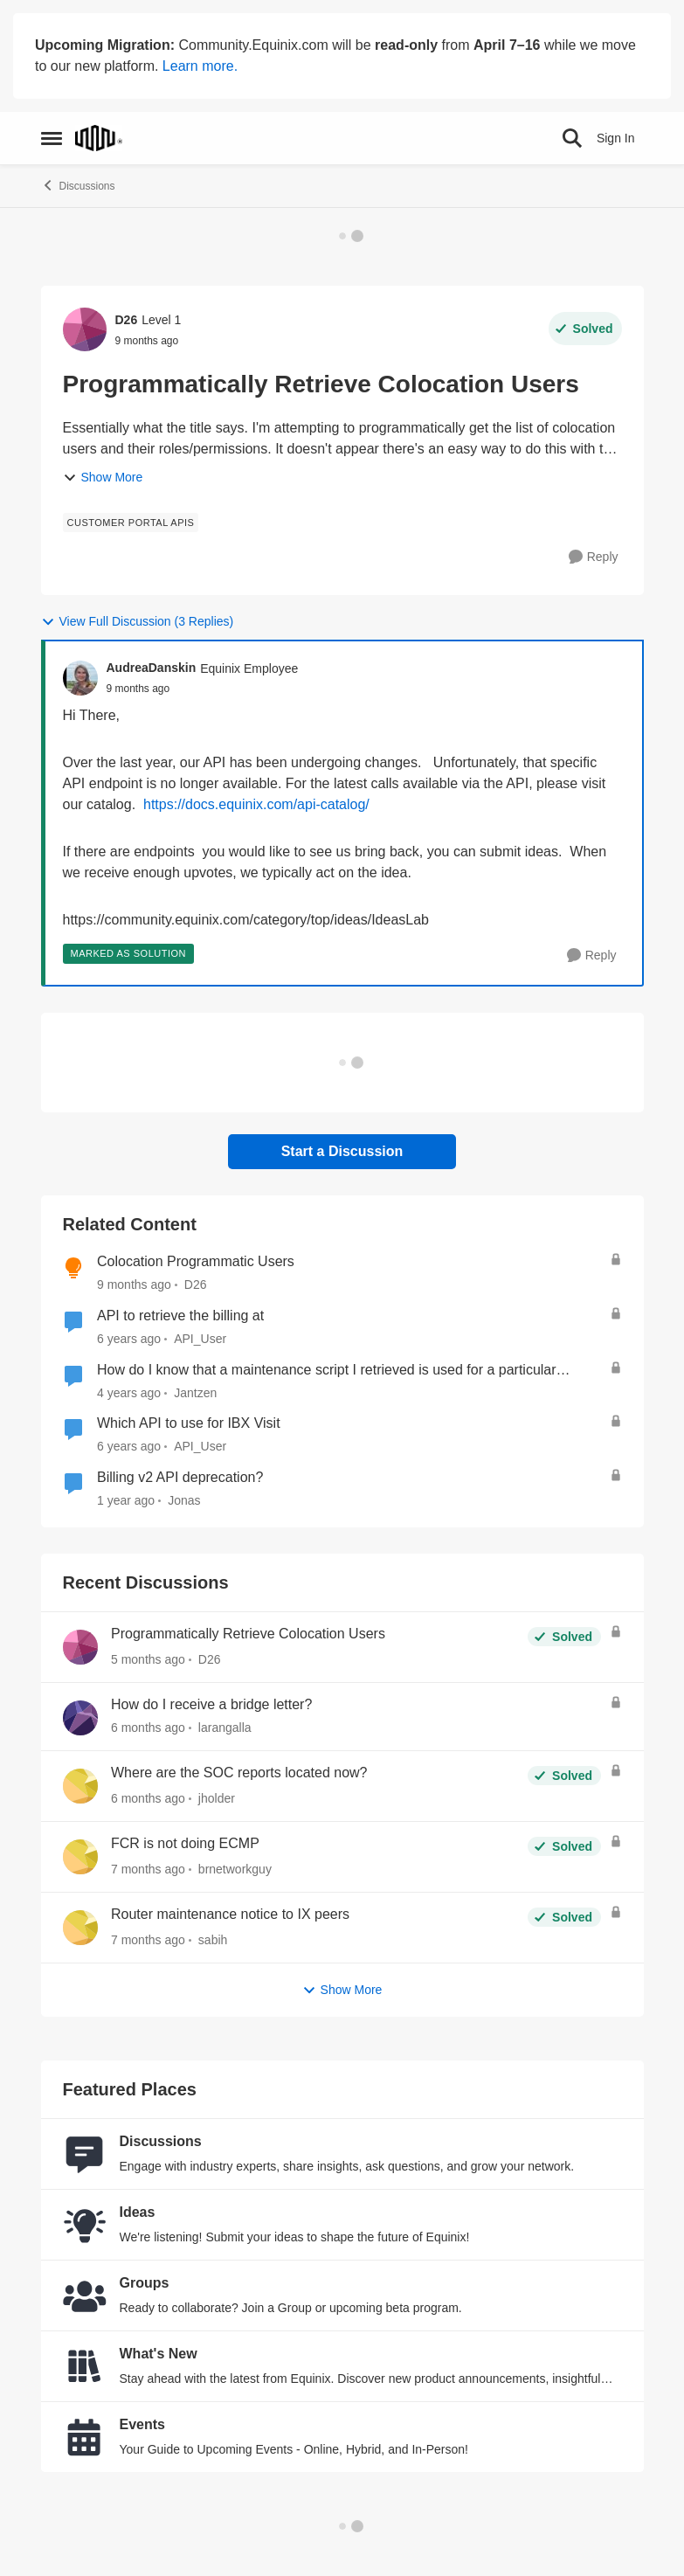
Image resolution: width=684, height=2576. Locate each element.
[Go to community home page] (99, 138)
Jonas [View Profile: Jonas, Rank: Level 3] (184, 1500)
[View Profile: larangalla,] (80, 1717)
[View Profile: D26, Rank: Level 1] (85, 329)
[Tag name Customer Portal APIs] (131, 522)
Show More (103, 477)
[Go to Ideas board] (85, 2225)
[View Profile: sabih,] (80, 1927)
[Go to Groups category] (85, 2295)
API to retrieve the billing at (180, 1315)
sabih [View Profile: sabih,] (211, 1940)
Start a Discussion (342, 1151)
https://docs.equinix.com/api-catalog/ (256, 804)
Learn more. (200, 66)
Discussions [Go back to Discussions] (78, 185)
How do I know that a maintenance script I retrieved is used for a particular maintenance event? (326, 1371)
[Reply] (593, 557)
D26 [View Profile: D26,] (208, 1659)
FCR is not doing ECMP (185, 1843)
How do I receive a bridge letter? (211, 1704)
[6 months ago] (148, 1728)
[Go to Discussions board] (85, 2154)
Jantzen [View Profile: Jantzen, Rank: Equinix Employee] (195, 1392)
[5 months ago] (148, 1660)
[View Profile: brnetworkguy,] (80, 1856)
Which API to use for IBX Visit (188, 1423)
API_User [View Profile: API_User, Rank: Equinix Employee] (200, 1339)
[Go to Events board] (85, 2437)
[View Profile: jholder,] (80, 1786)
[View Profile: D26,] (80, 1647)
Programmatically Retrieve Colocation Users (248, 1633)
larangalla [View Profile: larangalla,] (224, 1728)
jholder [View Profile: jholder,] (215, 1798)
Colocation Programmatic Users (195, 1261)
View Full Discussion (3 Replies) (137, 621)
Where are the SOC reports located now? (239, 1772)
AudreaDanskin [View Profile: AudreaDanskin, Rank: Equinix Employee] (152, 668)
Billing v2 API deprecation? (180, 1477)
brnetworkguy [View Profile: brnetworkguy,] (234, 1869)
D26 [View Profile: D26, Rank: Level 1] (126, 320)
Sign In (616, 138)
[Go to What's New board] (85, 2366)
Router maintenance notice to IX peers (230, 1914)
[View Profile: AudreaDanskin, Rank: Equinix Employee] (80, 678)
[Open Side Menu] (51, 138)
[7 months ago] (148, 1869)
